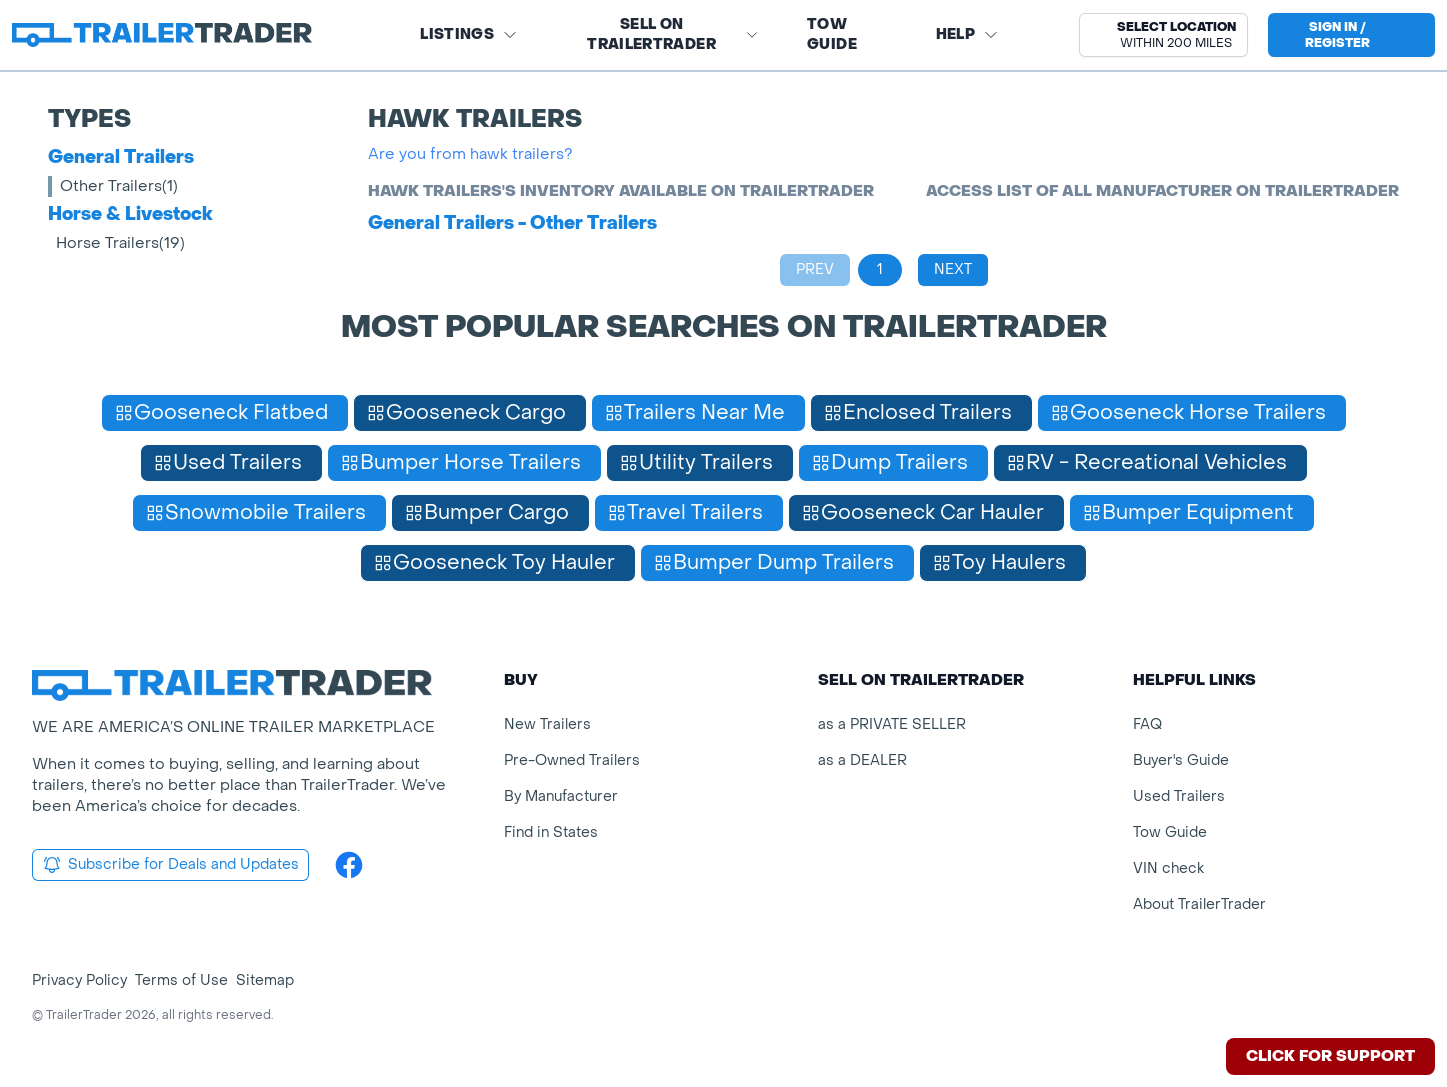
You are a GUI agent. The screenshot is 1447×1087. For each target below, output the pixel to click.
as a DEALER (862, 760)
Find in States (551, 832)
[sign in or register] (1351, 35)
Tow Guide (832, 34)
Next (953, 269)
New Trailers (547, 724)
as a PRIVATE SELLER (892, 724)
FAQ (1147, 724)
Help (967, 34)
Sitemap (265, 980)
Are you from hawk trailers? (470, 154)
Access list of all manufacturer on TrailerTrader (1162, 191)
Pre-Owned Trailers (572, 760)
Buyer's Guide (1181, 760)
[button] (1163, 35)
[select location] (1163, 35)
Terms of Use (181, 980)
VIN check (1168, 868)
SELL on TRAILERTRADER (673, 34)
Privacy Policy (79, 980)
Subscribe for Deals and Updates (170, 865)
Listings (469, 34)
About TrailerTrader (1199, 904)
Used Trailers (1179, 796)
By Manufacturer (561, 796)
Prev (815, 269)
